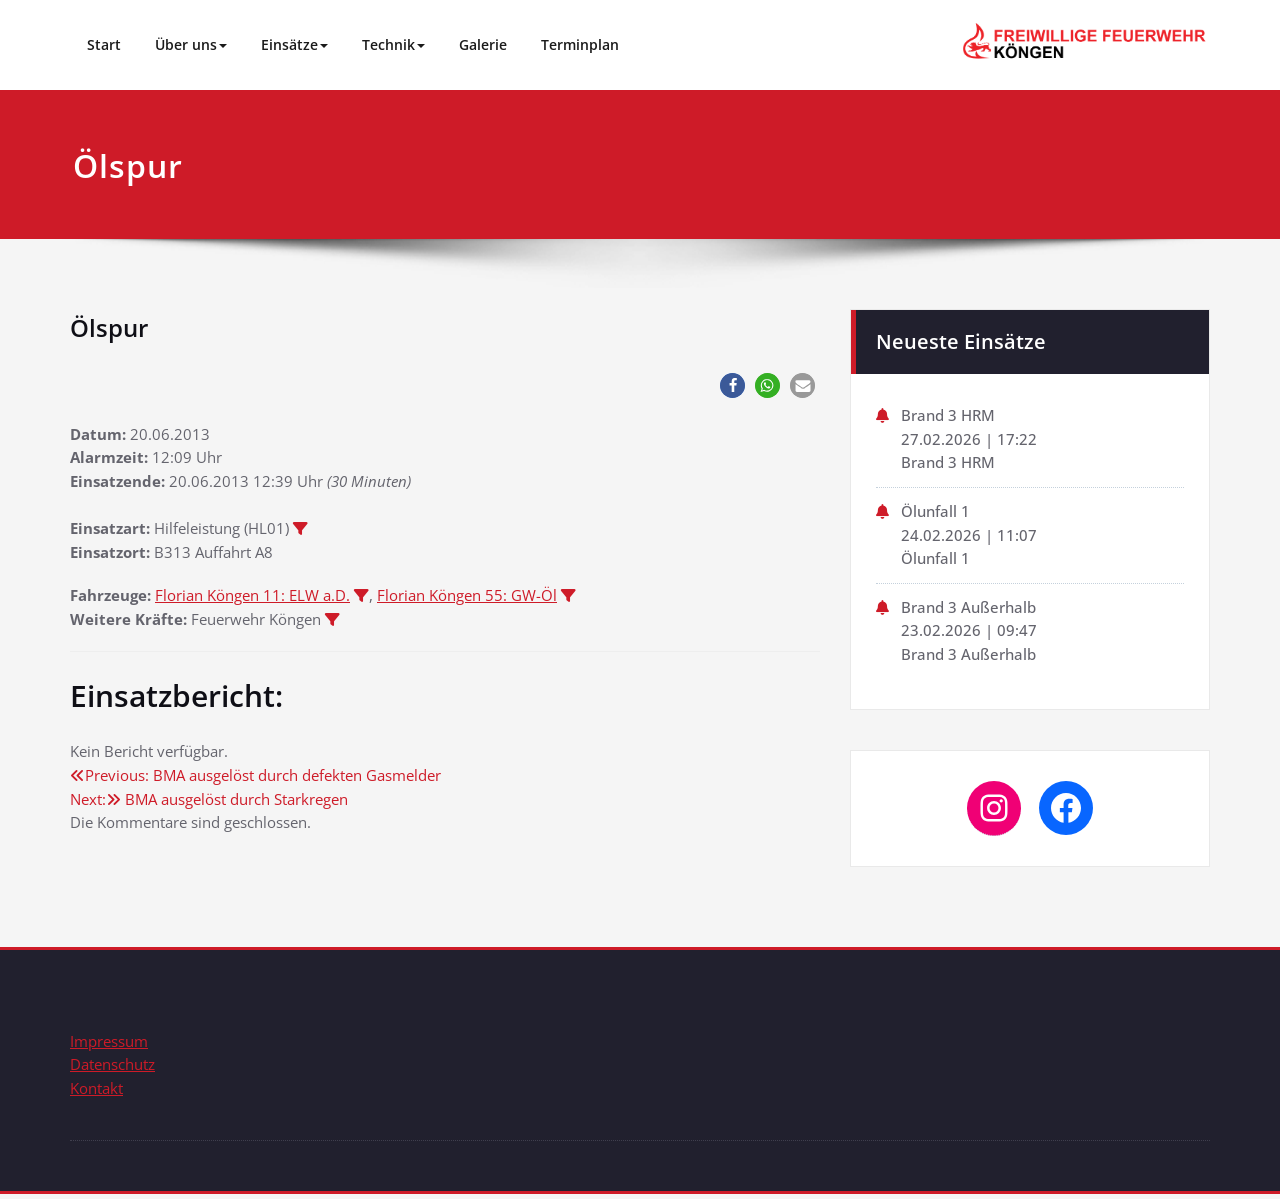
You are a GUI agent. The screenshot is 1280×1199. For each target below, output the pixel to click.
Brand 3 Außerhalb (968, 610)
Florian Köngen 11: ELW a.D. (252, 599)
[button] (732, 385)
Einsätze (294, 44)
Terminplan (580, 44)
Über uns (191, 44)
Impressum (109, 1045)
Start (104, 44)
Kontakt (96, 1093)
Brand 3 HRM (948, 416)
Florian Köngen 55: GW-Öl (467, 599)
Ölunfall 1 (935, 513)
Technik (393, 44)
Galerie (483, 44)
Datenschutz (112, 1069)
